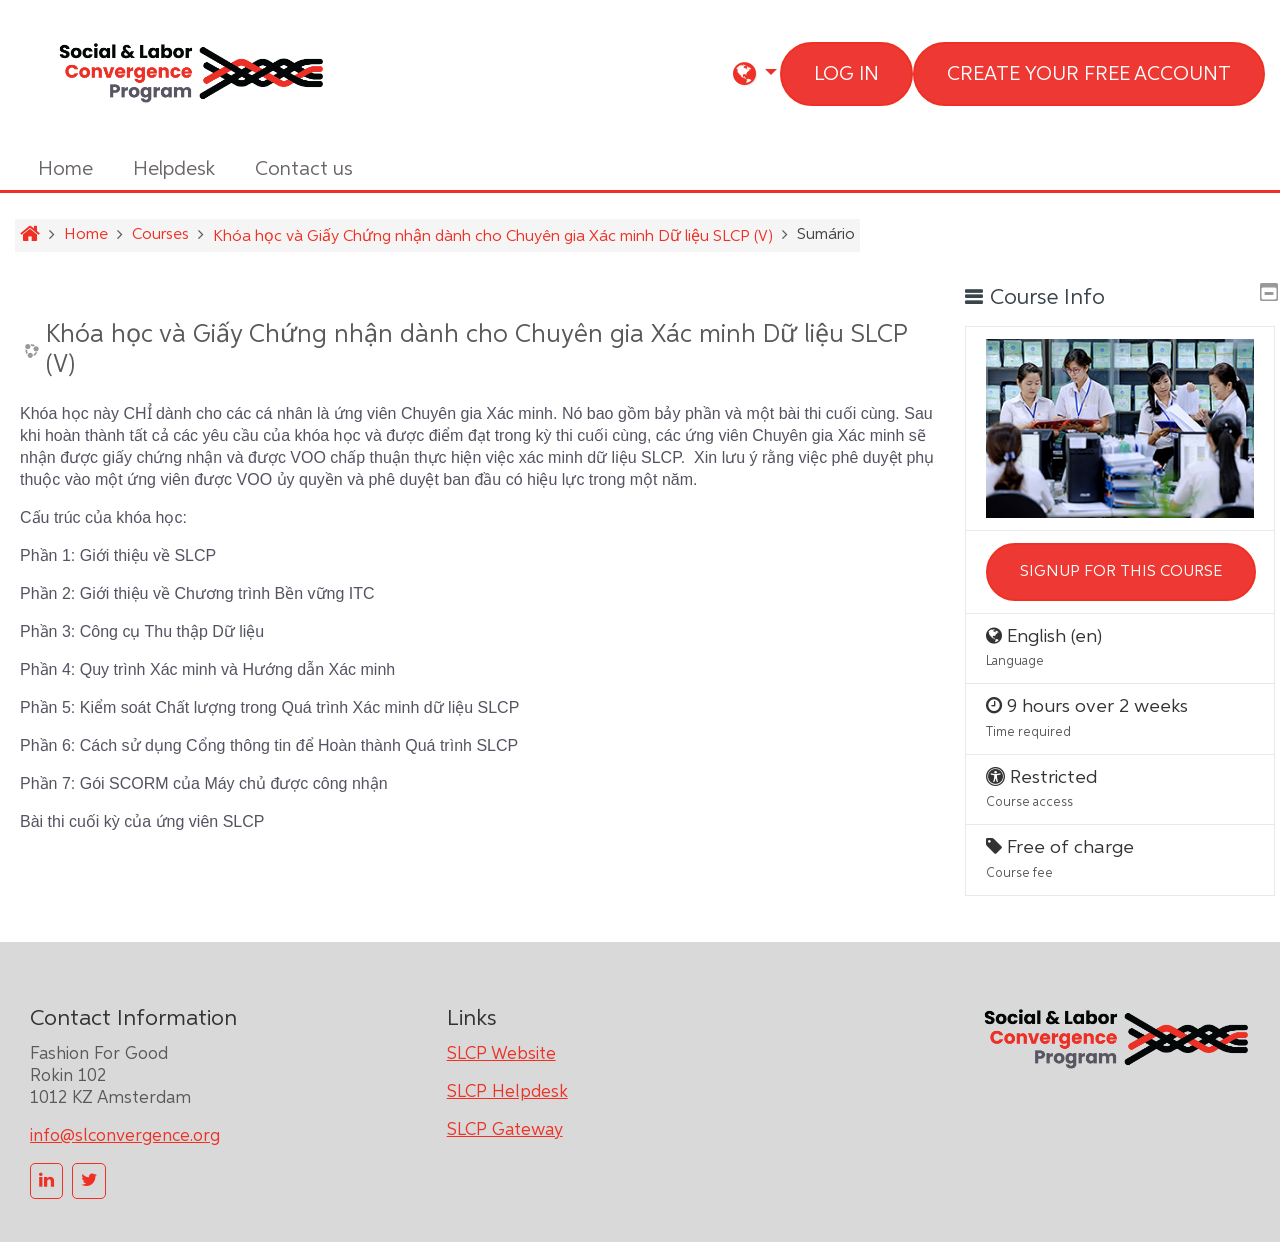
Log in (846, 74)
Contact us (304, 169)
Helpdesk (174, 169)
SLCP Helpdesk (507, 1087)
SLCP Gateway (505, 1125)
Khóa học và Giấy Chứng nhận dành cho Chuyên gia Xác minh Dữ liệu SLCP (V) (477, 350)
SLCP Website (501, 1049)
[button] (755, 73)
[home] (190, 74)
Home (65, 169)
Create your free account (1089, 74)
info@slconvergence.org (125, 1131)
